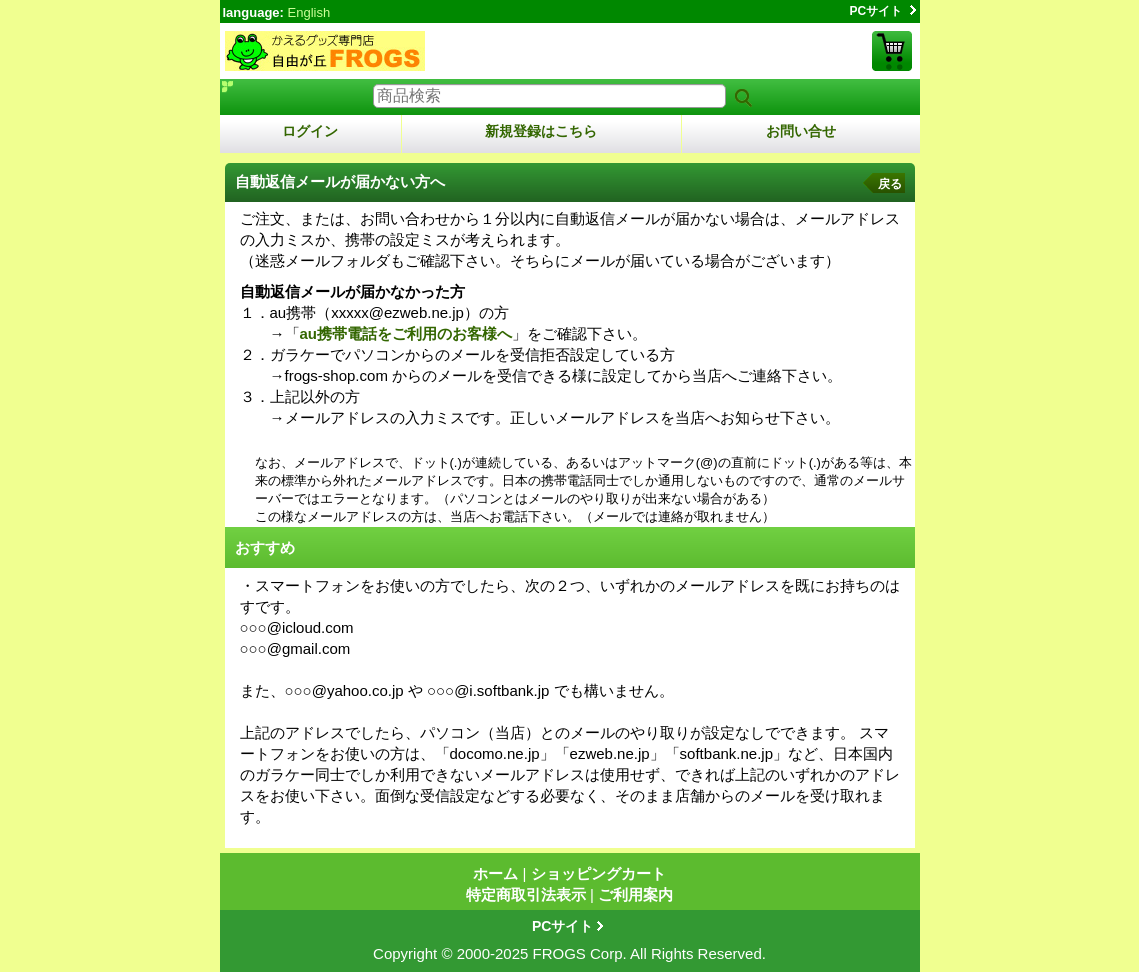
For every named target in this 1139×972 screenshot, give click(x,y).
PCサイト (876, 11)
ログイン (310, 131)
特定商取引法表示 (526, 894)
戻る (890, 184)
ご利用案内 (635, 894)
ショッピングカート (892, 51)
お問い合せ (801, 131)
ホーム (495, 873)
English (309, 12)
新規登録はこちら (541, 131)
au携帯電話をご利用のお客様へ (406, 333)
